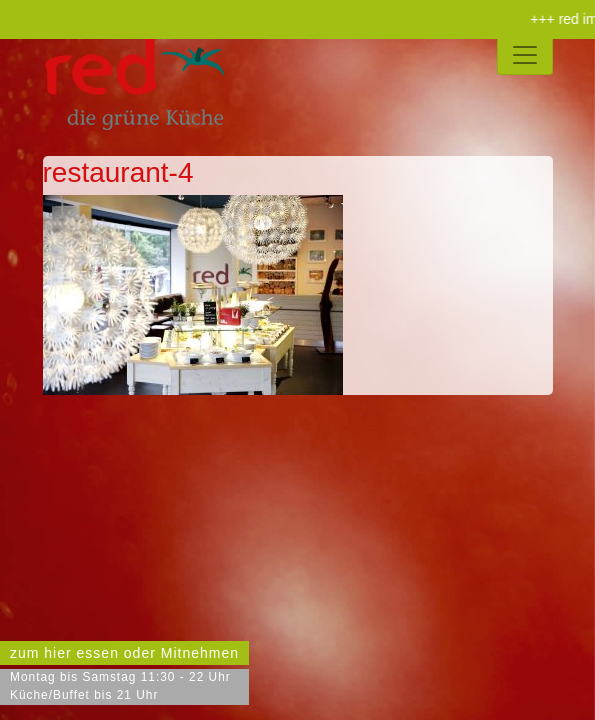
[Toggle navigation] (525, 55)
